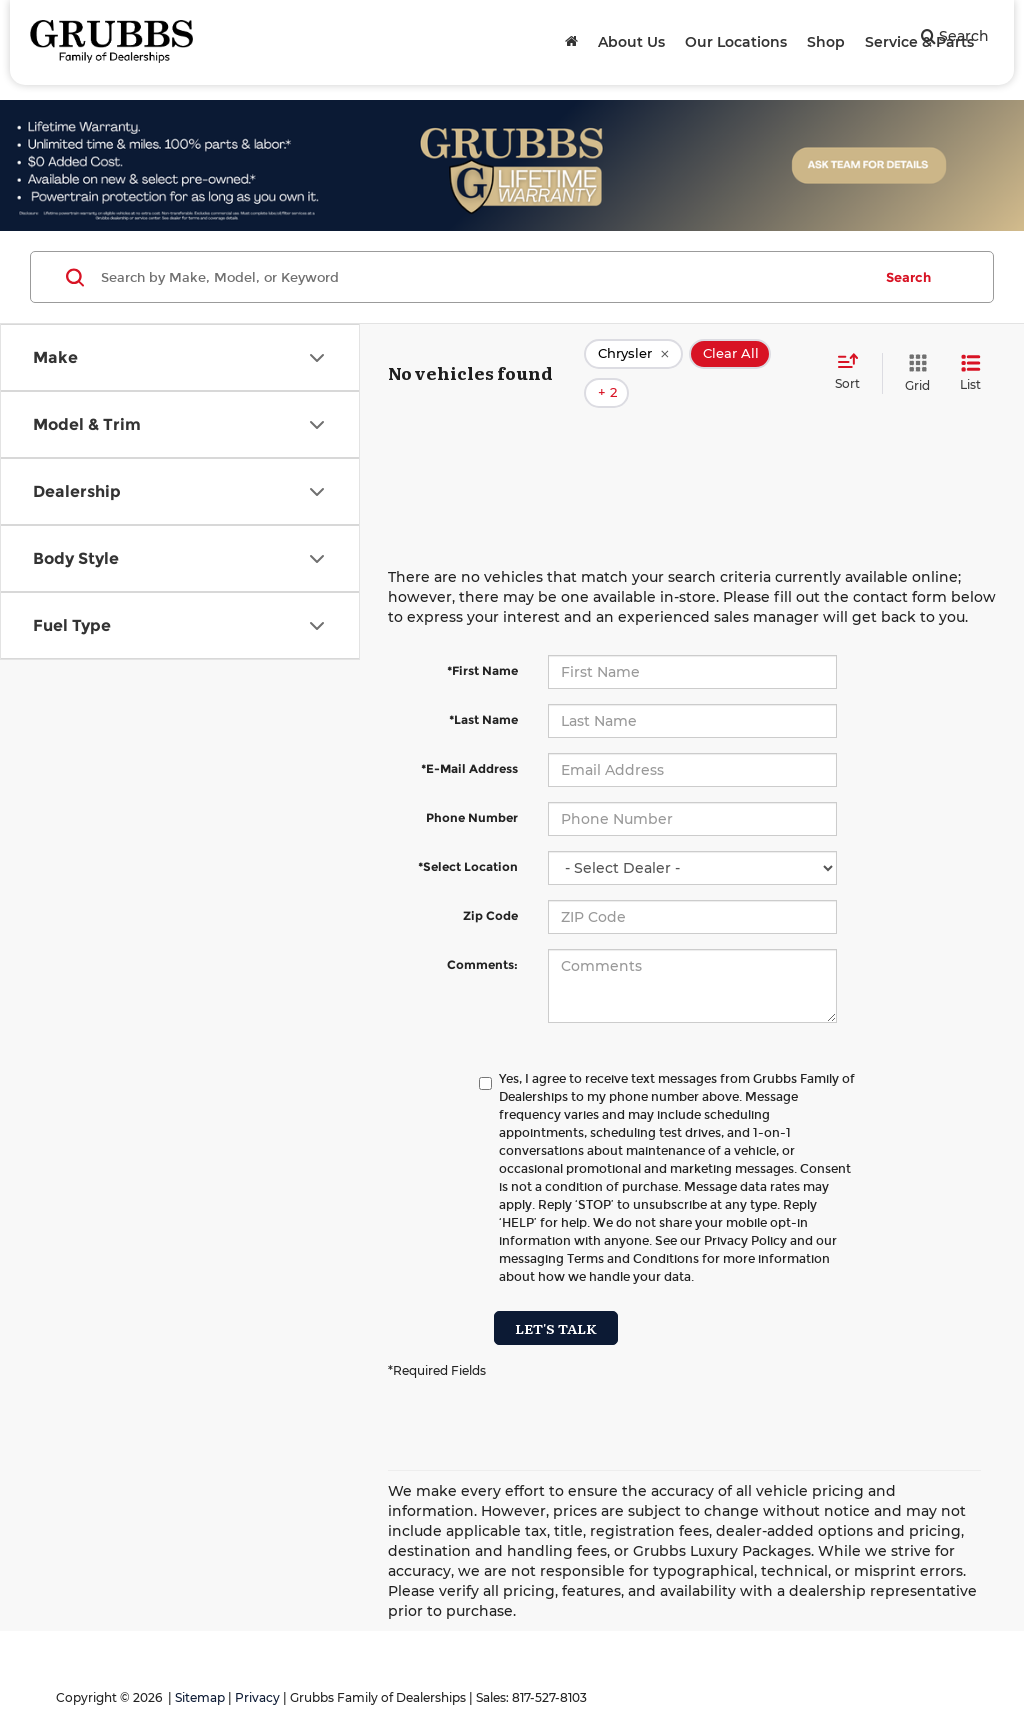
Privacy (257, 1668)
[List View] (970, 358)
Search (908, 277)
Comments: (482, 935)
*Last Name (483, 690)
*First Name (482, 641)
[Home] (571, 42)
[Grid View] (913, 358)
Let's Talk (556, 1299)
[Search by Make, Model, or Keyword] (483, 277)
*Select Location (468, 837)
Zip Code (490, 886)
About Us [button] (631, 42)
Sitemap (200, 1668)
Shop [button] (826, 42)
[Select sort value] (853, 358)
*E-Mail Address (469, 739)
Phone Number (472, 788)
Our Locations (736, 42)
